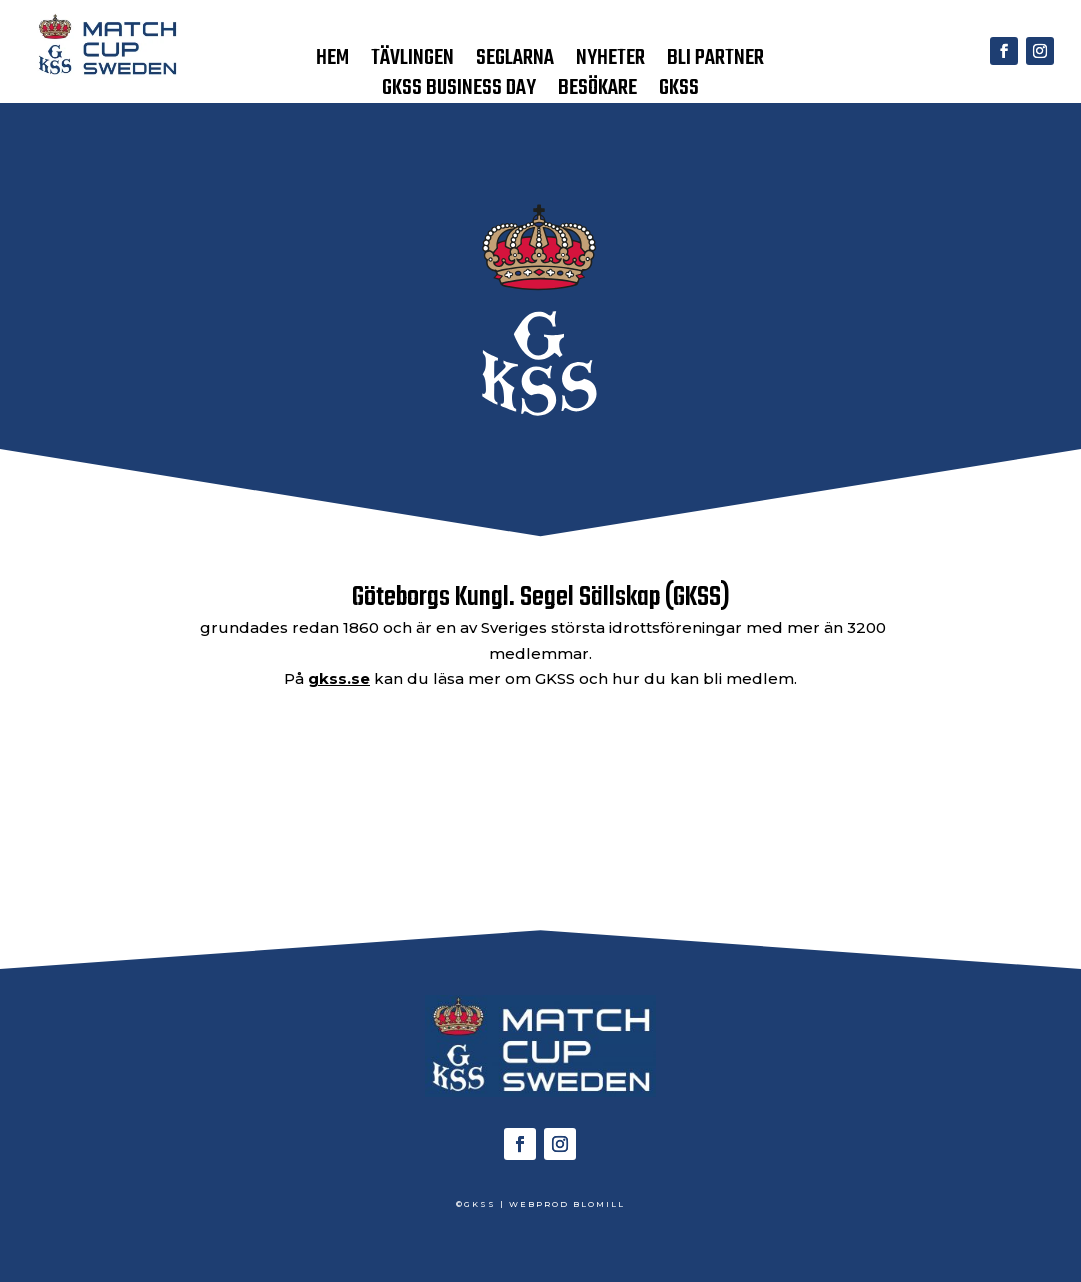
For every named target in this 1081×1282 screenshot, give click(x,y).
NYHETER (610, 62)
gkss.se (339, 678)
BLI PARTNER (715, 62)
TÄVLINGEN (412, 62)
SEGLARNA (515, 62)
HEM (332, 62)
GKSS (679, 92)
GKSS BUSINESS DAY (459, 92)
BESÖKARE (597, 92)
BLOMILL (599, 1204)
